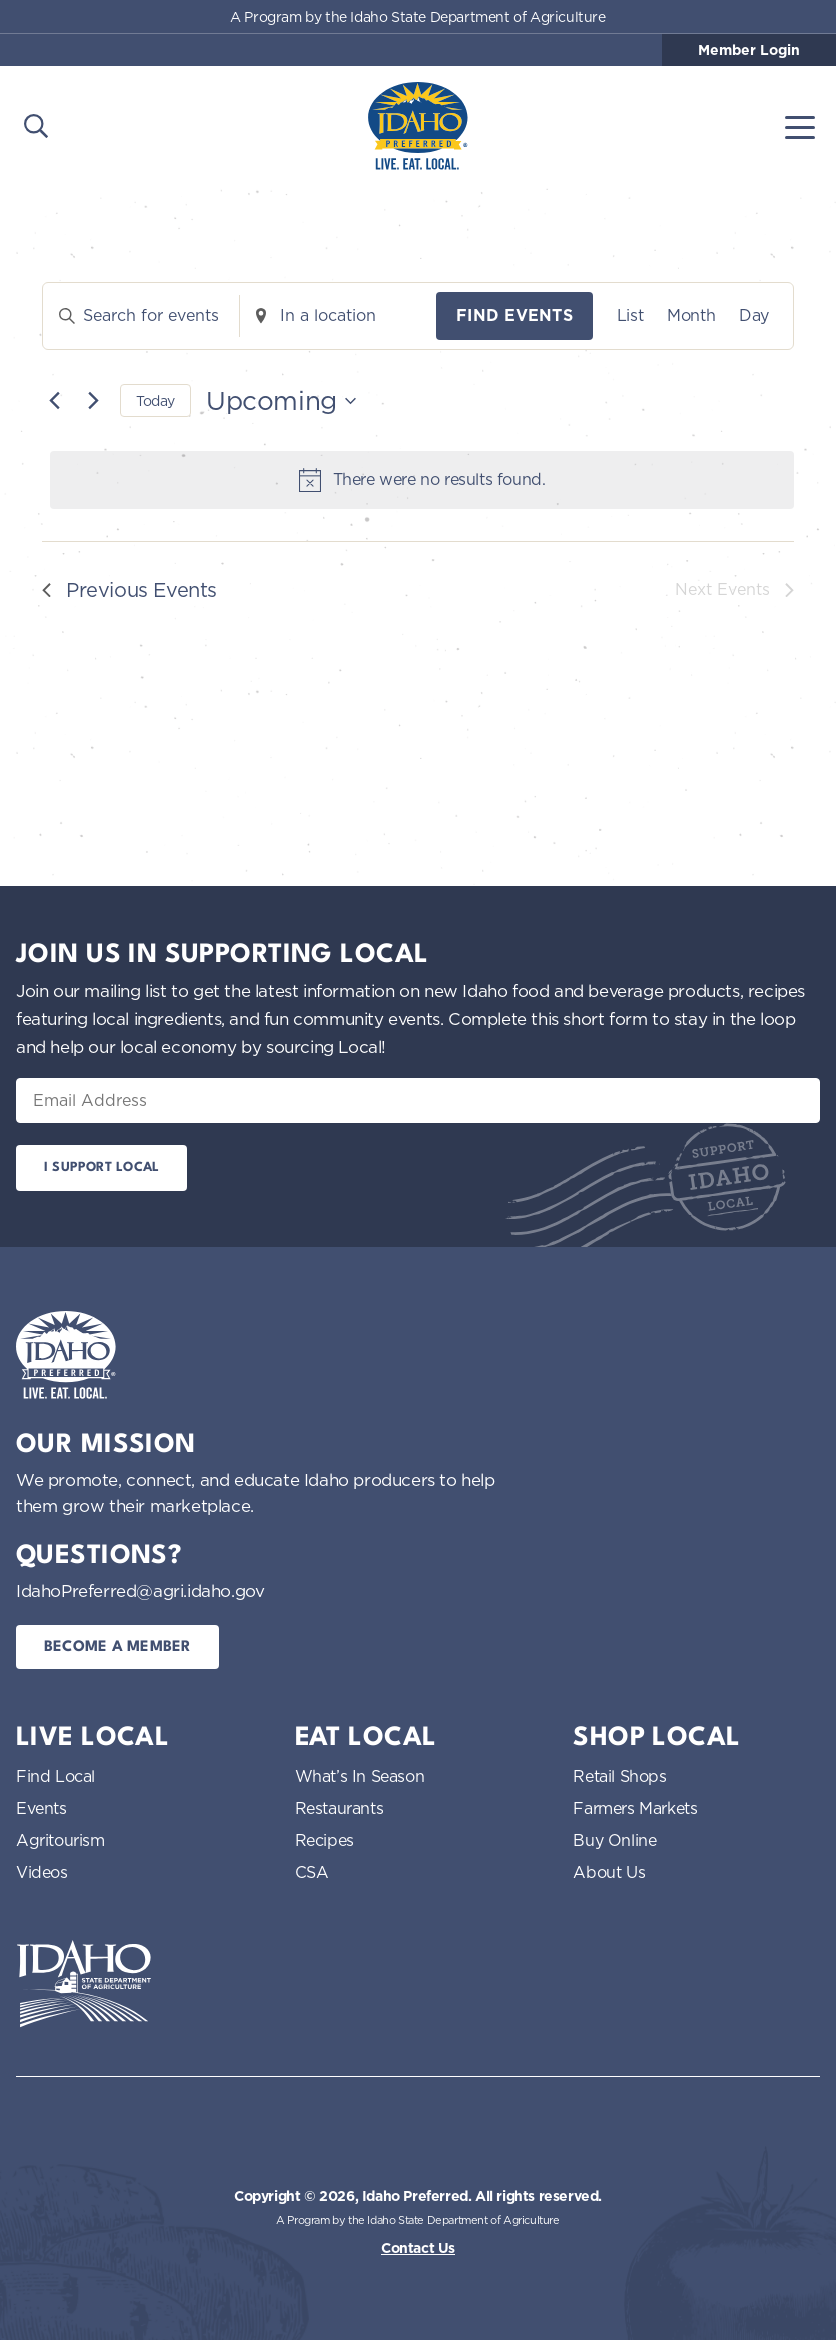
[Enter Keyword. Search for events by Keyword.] (141, 316)
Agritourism (60, 1840)
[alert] (422, 480)
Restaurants (339, 1808)
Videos (42, 1872)
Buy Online (614, 1840)
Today (155, 400)
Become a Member (117, 1647)
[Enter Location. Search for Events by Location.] (338, 316)
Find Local (55, 1776)
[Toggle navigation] (800, 126)
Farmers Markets (635, 1808)
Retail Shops (619, 1776)
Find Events (514, 315)
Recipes (324, 1840)
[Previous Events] (54, 401)
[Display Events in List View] (630, 316)
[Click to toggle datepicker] (281, 400)
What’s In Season (360, 1776)
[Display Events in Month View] (691, 316)
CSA (312, 1872)
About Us (609, 1872)
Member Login (749, 50)
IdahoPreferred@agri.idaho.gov (140, 1590)
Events (41, 1808)
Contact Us (418, 2248)
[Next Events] (93, 401)
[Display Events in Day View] (754, 316)
